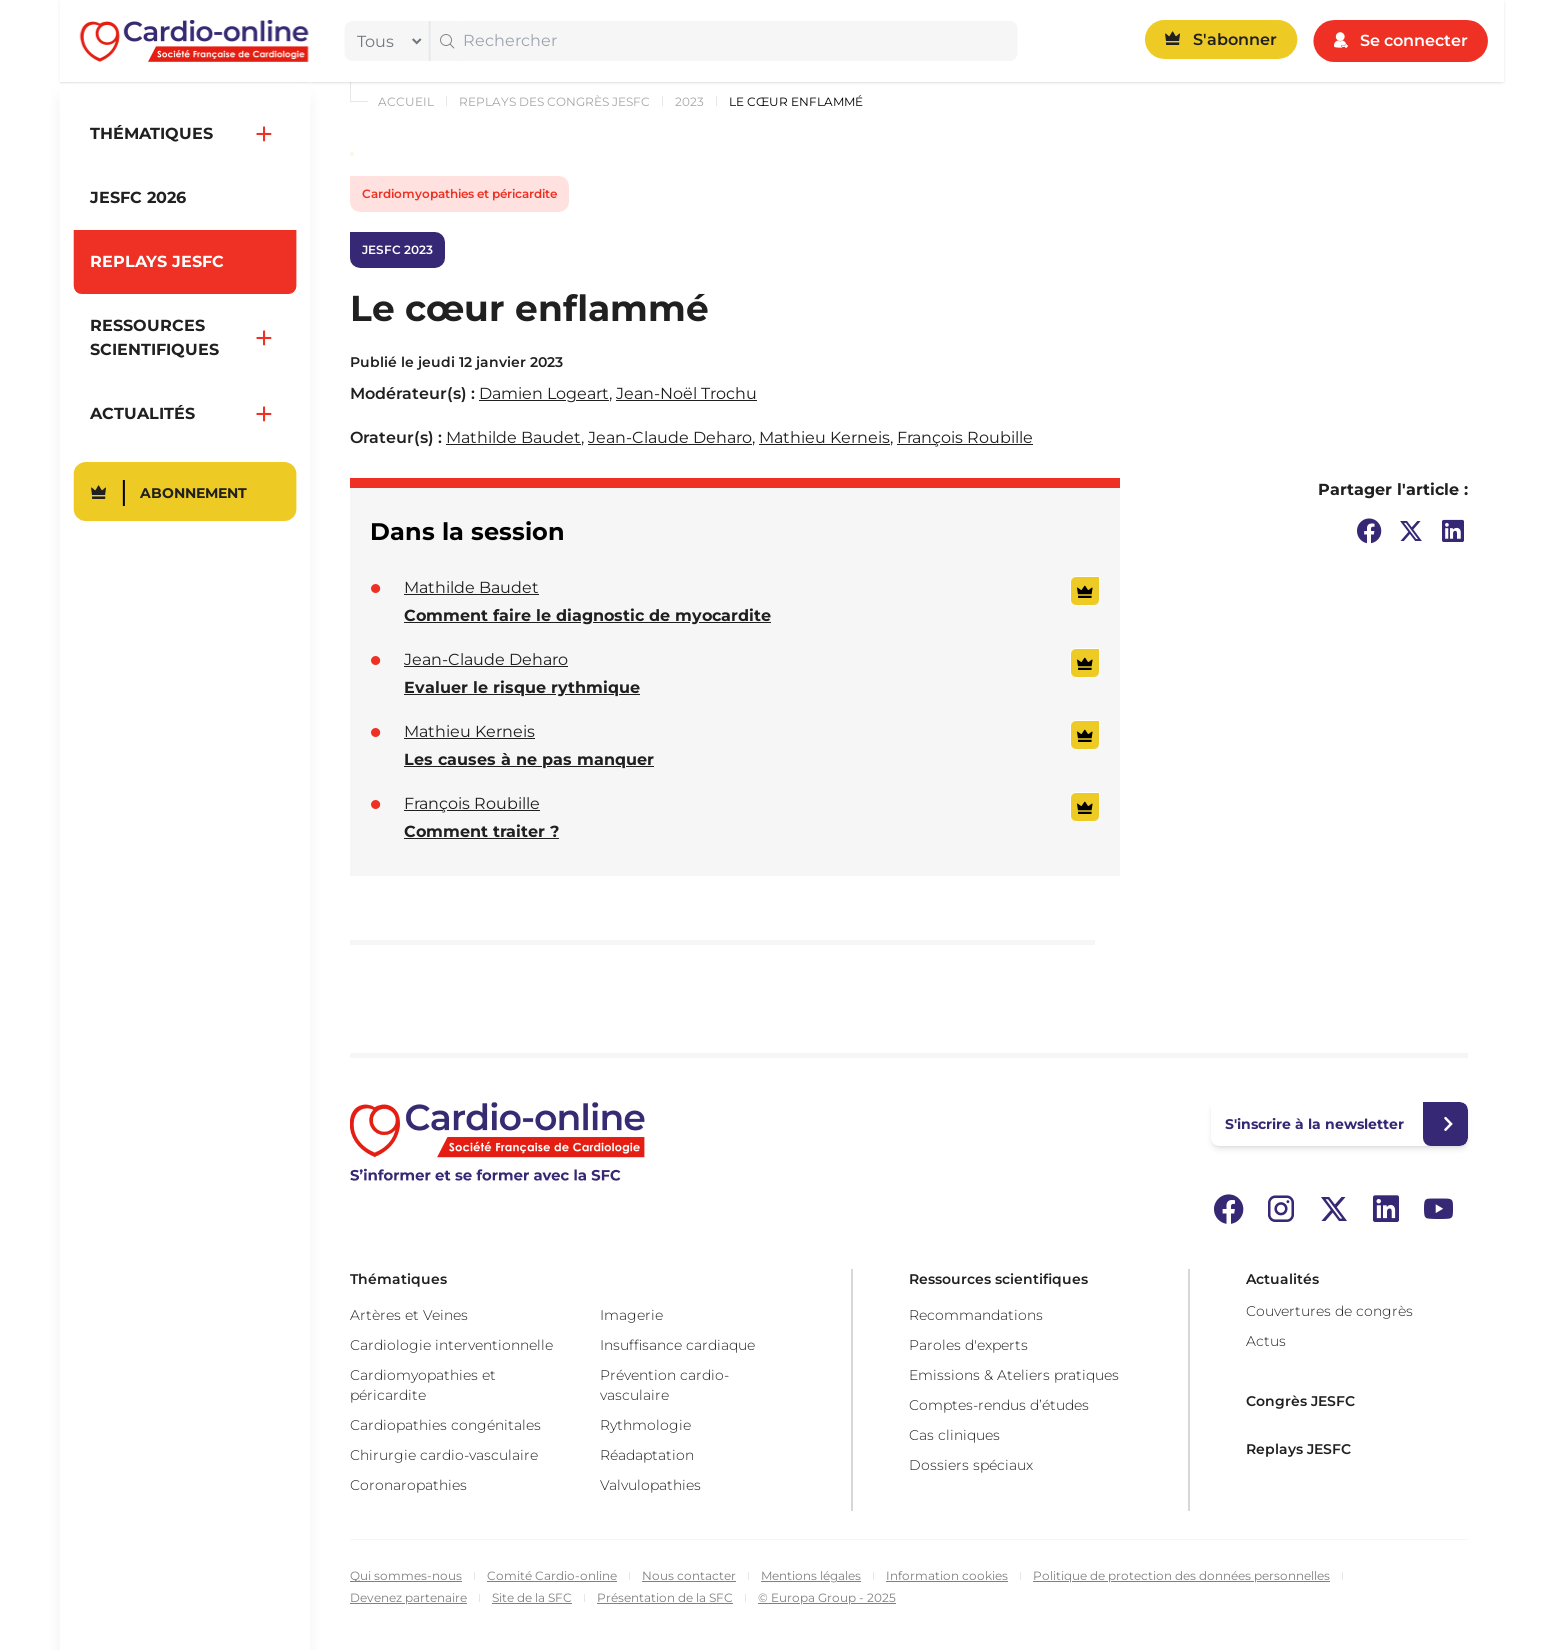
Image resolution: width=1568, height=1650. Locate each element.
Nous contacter (689, 1575)
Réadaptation (647, 1455)
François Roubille (965, 437)
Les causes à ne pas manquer (529, 759)
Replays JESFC (1298, 1449)
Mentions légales (811, 1575)
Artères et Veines (409, 1315)
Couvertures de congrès (1329, 1311)
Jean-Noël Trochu (686, 393)
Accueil (406, 101)
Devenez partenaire (408, 1597)
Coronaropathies (408, 1485)
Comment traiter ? (481, 831)
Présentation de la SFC (665, 1597)
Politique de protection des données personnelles (1181, 1575)
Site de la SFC (532, 1597)
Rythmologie (645, 1425)
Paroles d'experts (968, 1345)
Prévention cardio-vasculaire (664, 1385)
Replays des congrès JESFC (554, 101)
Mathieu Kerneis (824, 437)
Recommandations (976, 1315)
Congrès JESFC (1300, 1401)
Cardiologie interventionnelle (451, 1345)
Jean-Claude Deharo (670, 437)
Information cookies (947, 1575)
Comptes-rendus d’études (999, 1405)
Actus (1266, 1341)
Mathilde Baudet (513, 437)
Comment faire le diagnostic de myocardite (587, 615)
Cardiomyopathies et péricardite (459, 193)
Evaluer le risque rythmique (522, 687)
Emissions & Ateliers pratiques (1014, 1375)
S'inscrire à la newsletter (1314, 1124)
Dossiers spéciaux (971, 1465)
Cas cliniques (954, 1435)
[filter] (385, 41)
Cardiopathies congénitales (445, 1425)
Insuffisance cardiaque (677, 1345)
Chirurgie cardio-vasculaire (444, 1455)
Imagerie (631, 1315)
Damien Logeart (544, 393)
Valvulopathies (650, 1485)
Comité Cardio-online (552, 1575)
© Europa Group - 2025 (827, 1597)
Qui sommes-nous (406, 1575)
